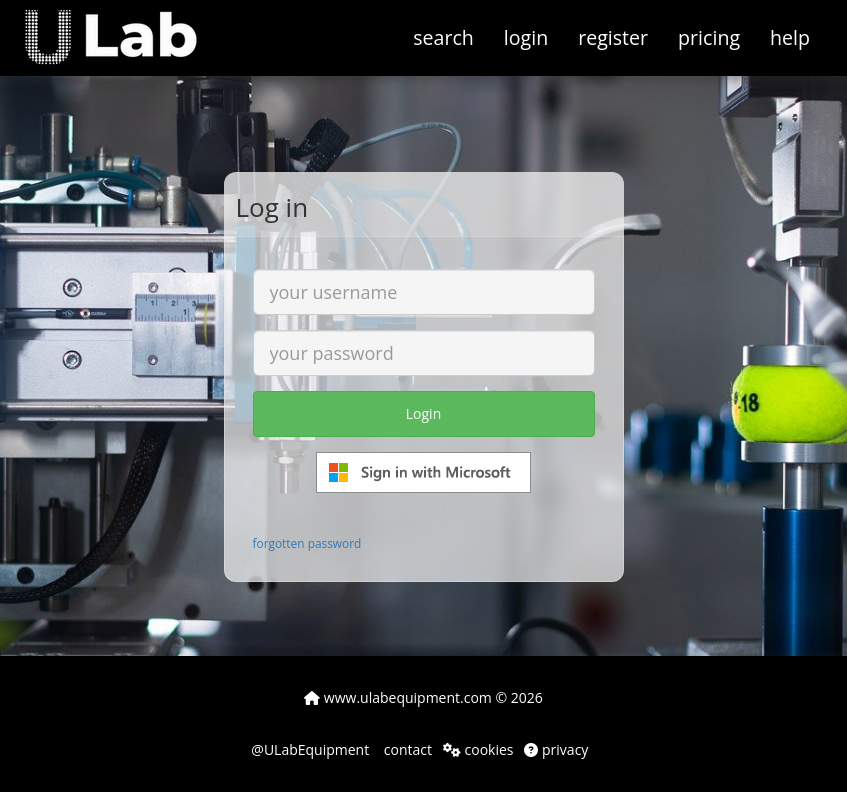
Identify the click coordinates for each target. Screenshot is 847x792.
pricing (709, 37)
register (613, 37)
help (790, 37)
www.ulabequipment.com (398, 697)
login (526, 37)
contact (406, 749)
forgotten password (307, 543)
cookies (478, 749)
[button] (125, 25)
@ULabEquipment (310, 749)
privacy (556, 749)
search (443, 37)
